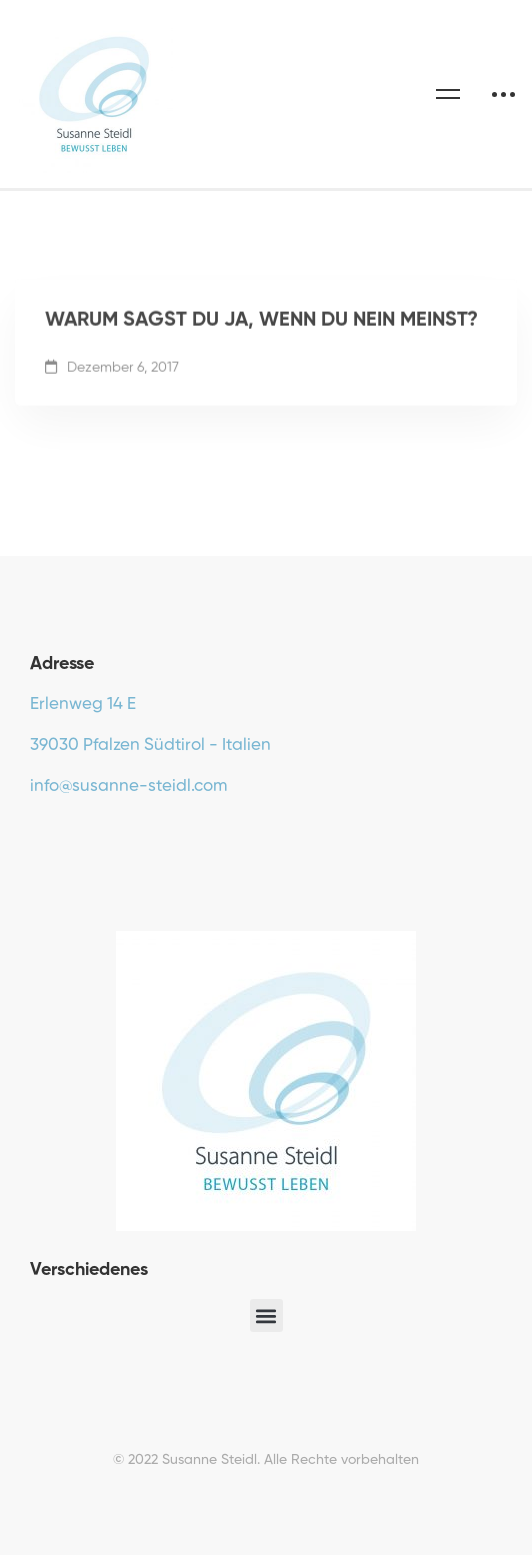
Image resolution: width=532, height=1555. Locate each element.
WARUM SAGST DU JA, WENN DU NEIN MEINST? (261, 324)
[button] (266, 1315)
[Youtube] (61, 833)
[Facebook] (30, 833)
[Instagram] (92, 833)
